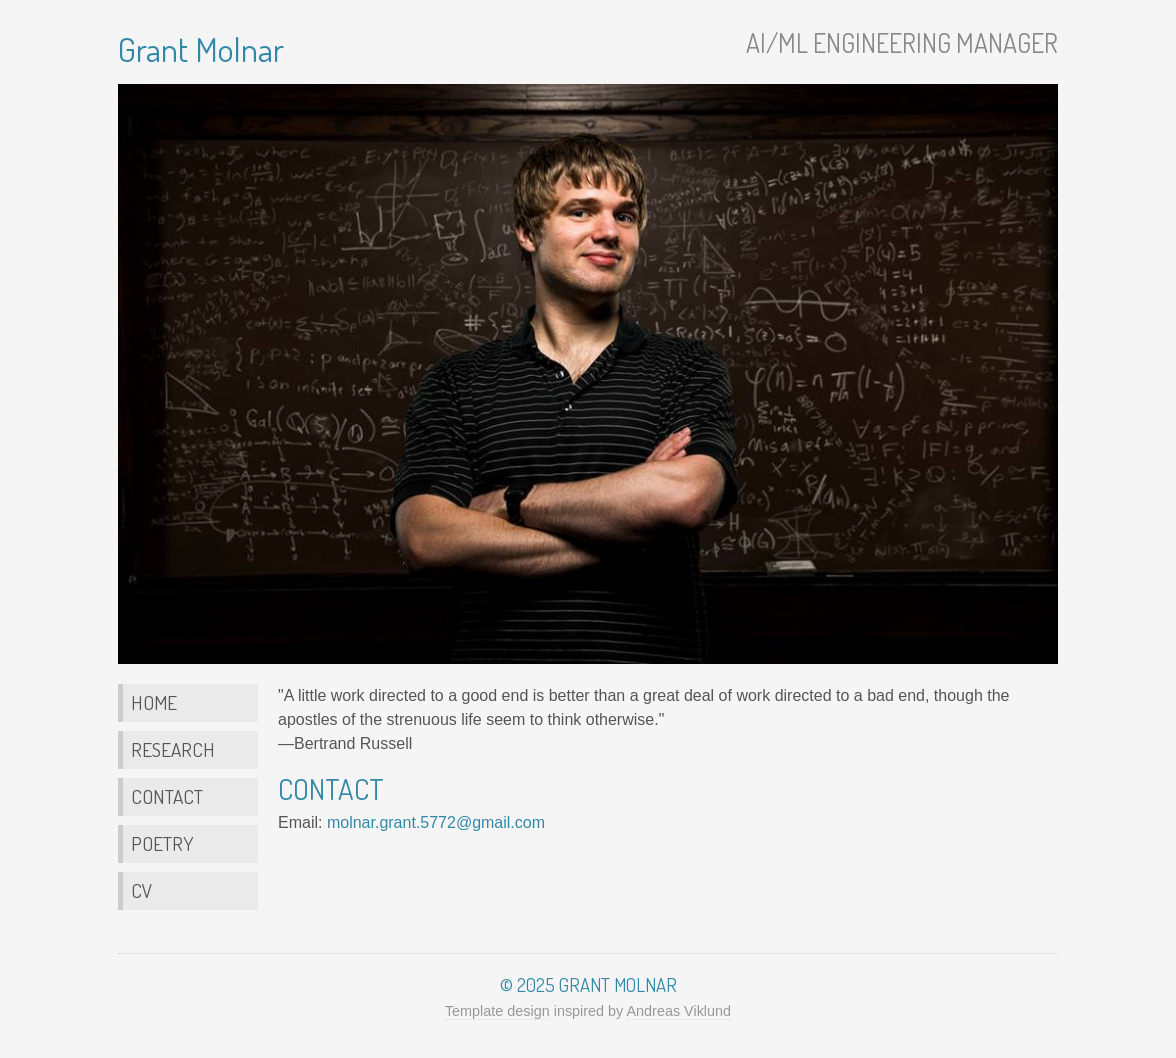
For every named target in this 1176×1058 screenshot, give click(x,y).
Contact (167, 796)
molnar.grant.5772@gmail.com (436, 822)
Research (173, 749)
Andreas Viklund (679, 1011)
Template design (497, 1011)
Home (154, 702)
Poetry (162, 843)
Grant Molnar (201, 48)
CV (141, 890)
